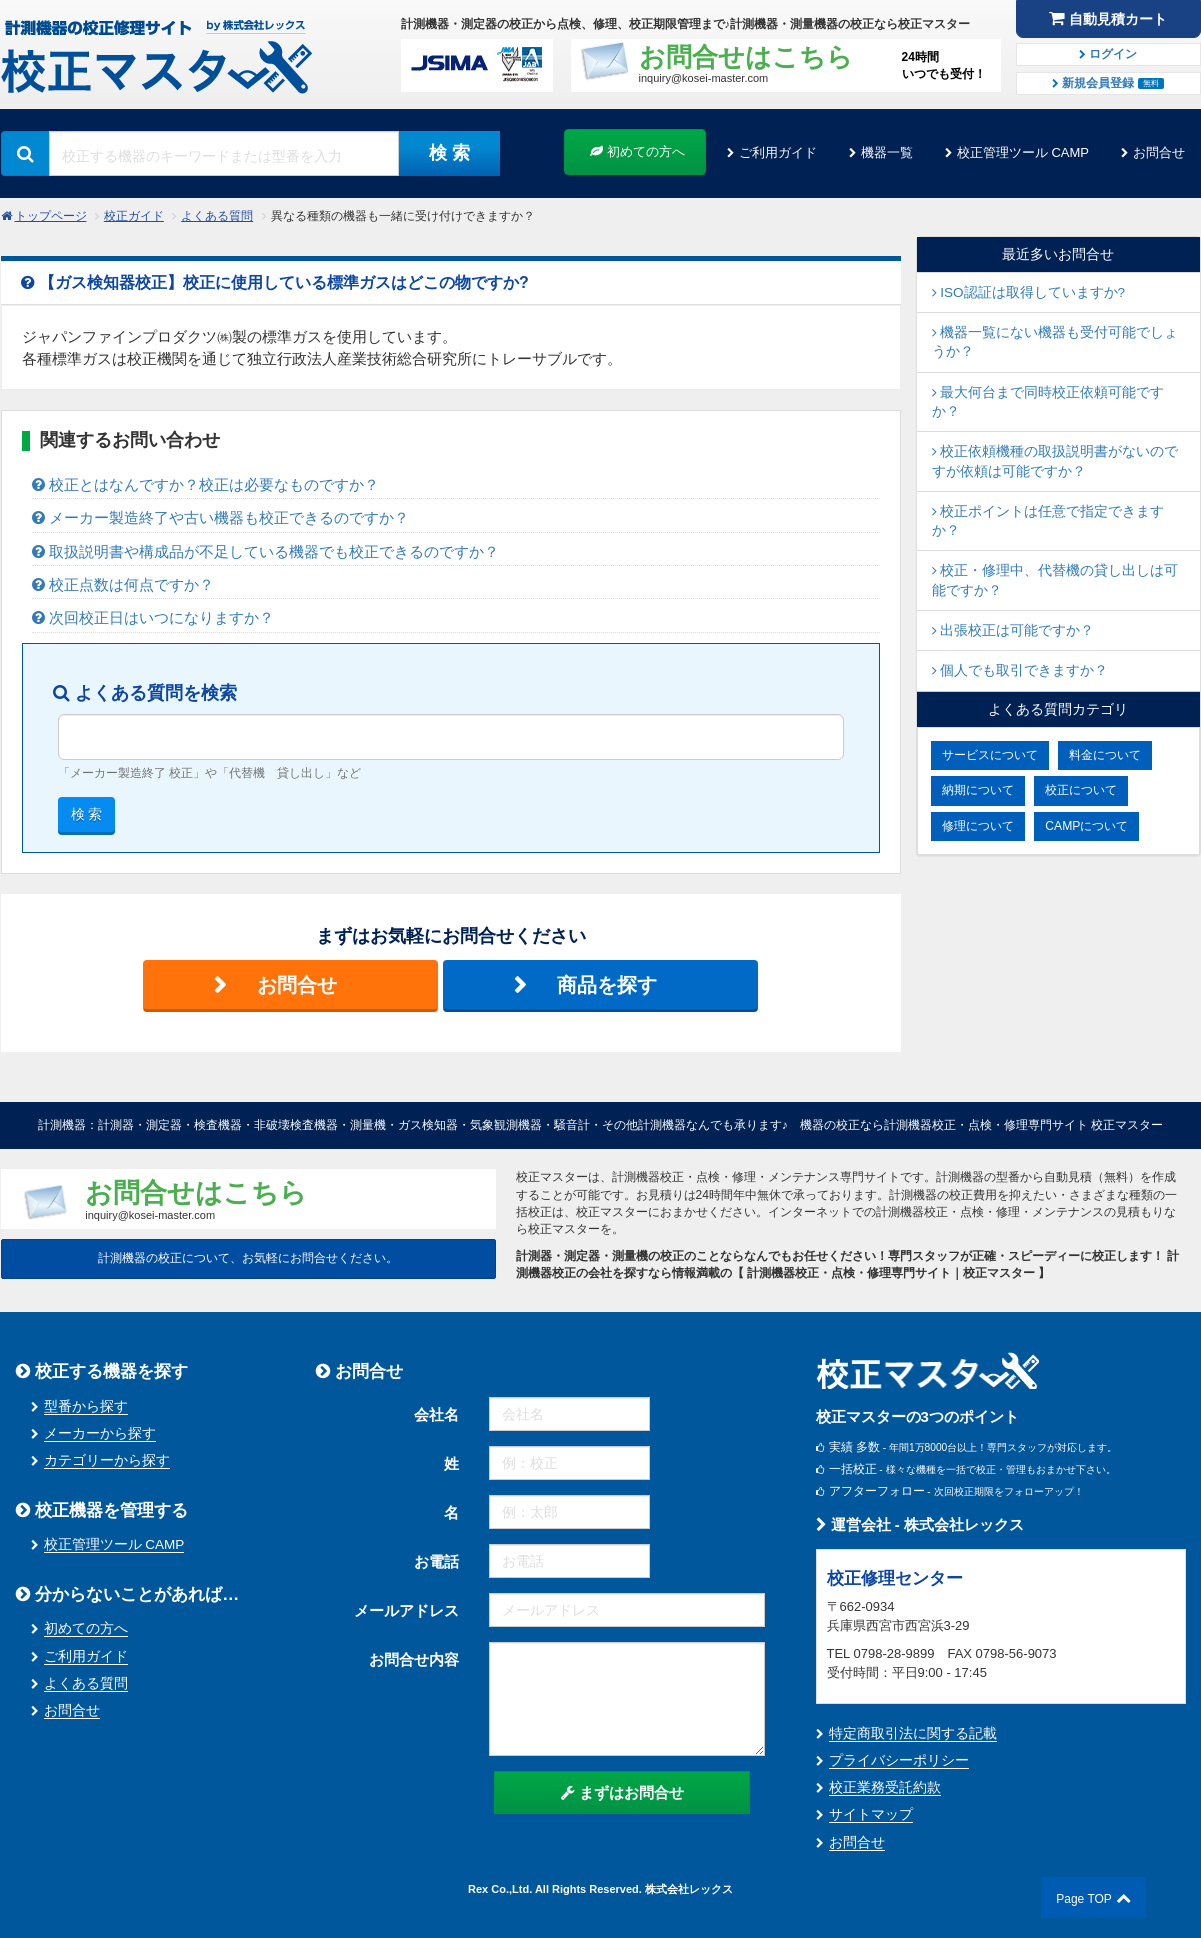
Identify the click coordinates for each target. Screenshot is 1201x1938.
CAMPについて (1086, 826)
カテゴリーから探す (107, 1460)
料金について (1105, 755)
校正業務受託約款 (885, 1787)
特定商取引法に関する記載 (913, 1733)
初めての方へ (637, 151)
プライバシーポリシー (899, 1760)
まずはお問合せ (622, 1792)
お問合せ (1159, 152)
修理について (978, 826)
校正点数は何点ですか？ (123, 584)
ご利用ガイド (778, 152)
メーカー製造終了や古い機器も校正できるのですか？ (220, 517)
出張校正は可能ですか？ (1013, 630)
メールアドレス (406, 1610)
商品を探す (607, 985)
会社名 (436, 1414)
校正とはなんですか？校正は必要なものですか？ (205, 484)
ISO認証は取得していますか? (1029, 292)
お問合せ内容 (414, 1659)
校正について (1081, 790)
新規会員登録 (1108, 83)
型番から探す (86, 1406)
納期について (978, 790)
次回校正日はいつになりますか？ (153, 617)
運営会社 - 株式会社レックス (920, 1524)
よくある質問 (217, 216)
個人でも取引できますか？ (1020, 670)
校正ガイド (134, 216)
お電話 (436, 1561)
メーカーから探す (100, 1433)
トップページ (51, 216)
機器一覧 (887, 152)
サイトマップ (871, 1814)
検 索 (449, 153)
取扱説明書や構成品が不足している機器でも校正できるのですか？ (265, 551)
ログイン (1108, 54)
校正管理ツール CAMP (1023, 152)
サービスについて (990, 755)
